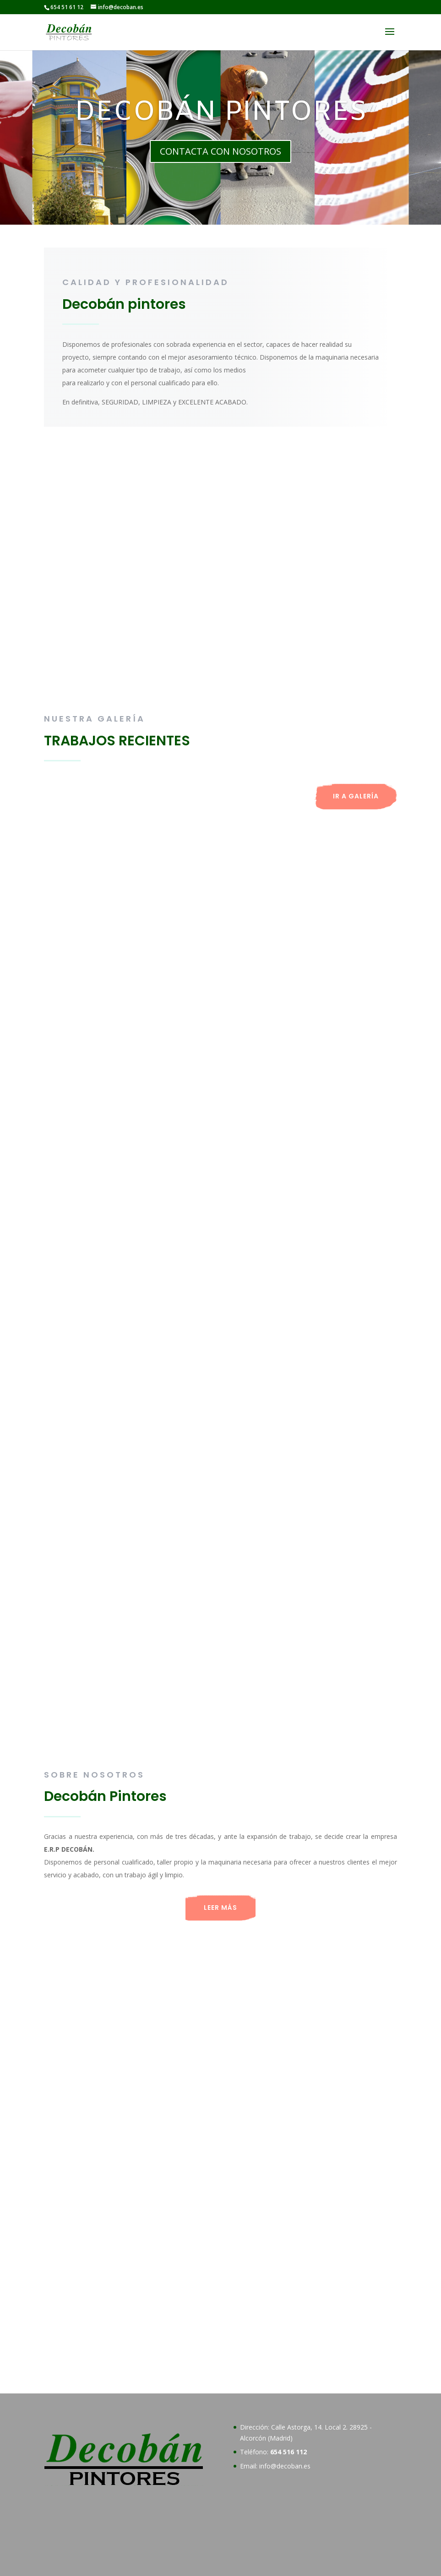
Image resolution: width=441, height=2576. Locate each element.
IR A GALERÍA (356, 796)
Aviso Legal (114, 2563)
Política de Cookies (172, 2563)
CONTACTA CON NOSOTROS (220, 151)
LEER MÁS (220, 1907)
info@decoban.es (284, 2355)
